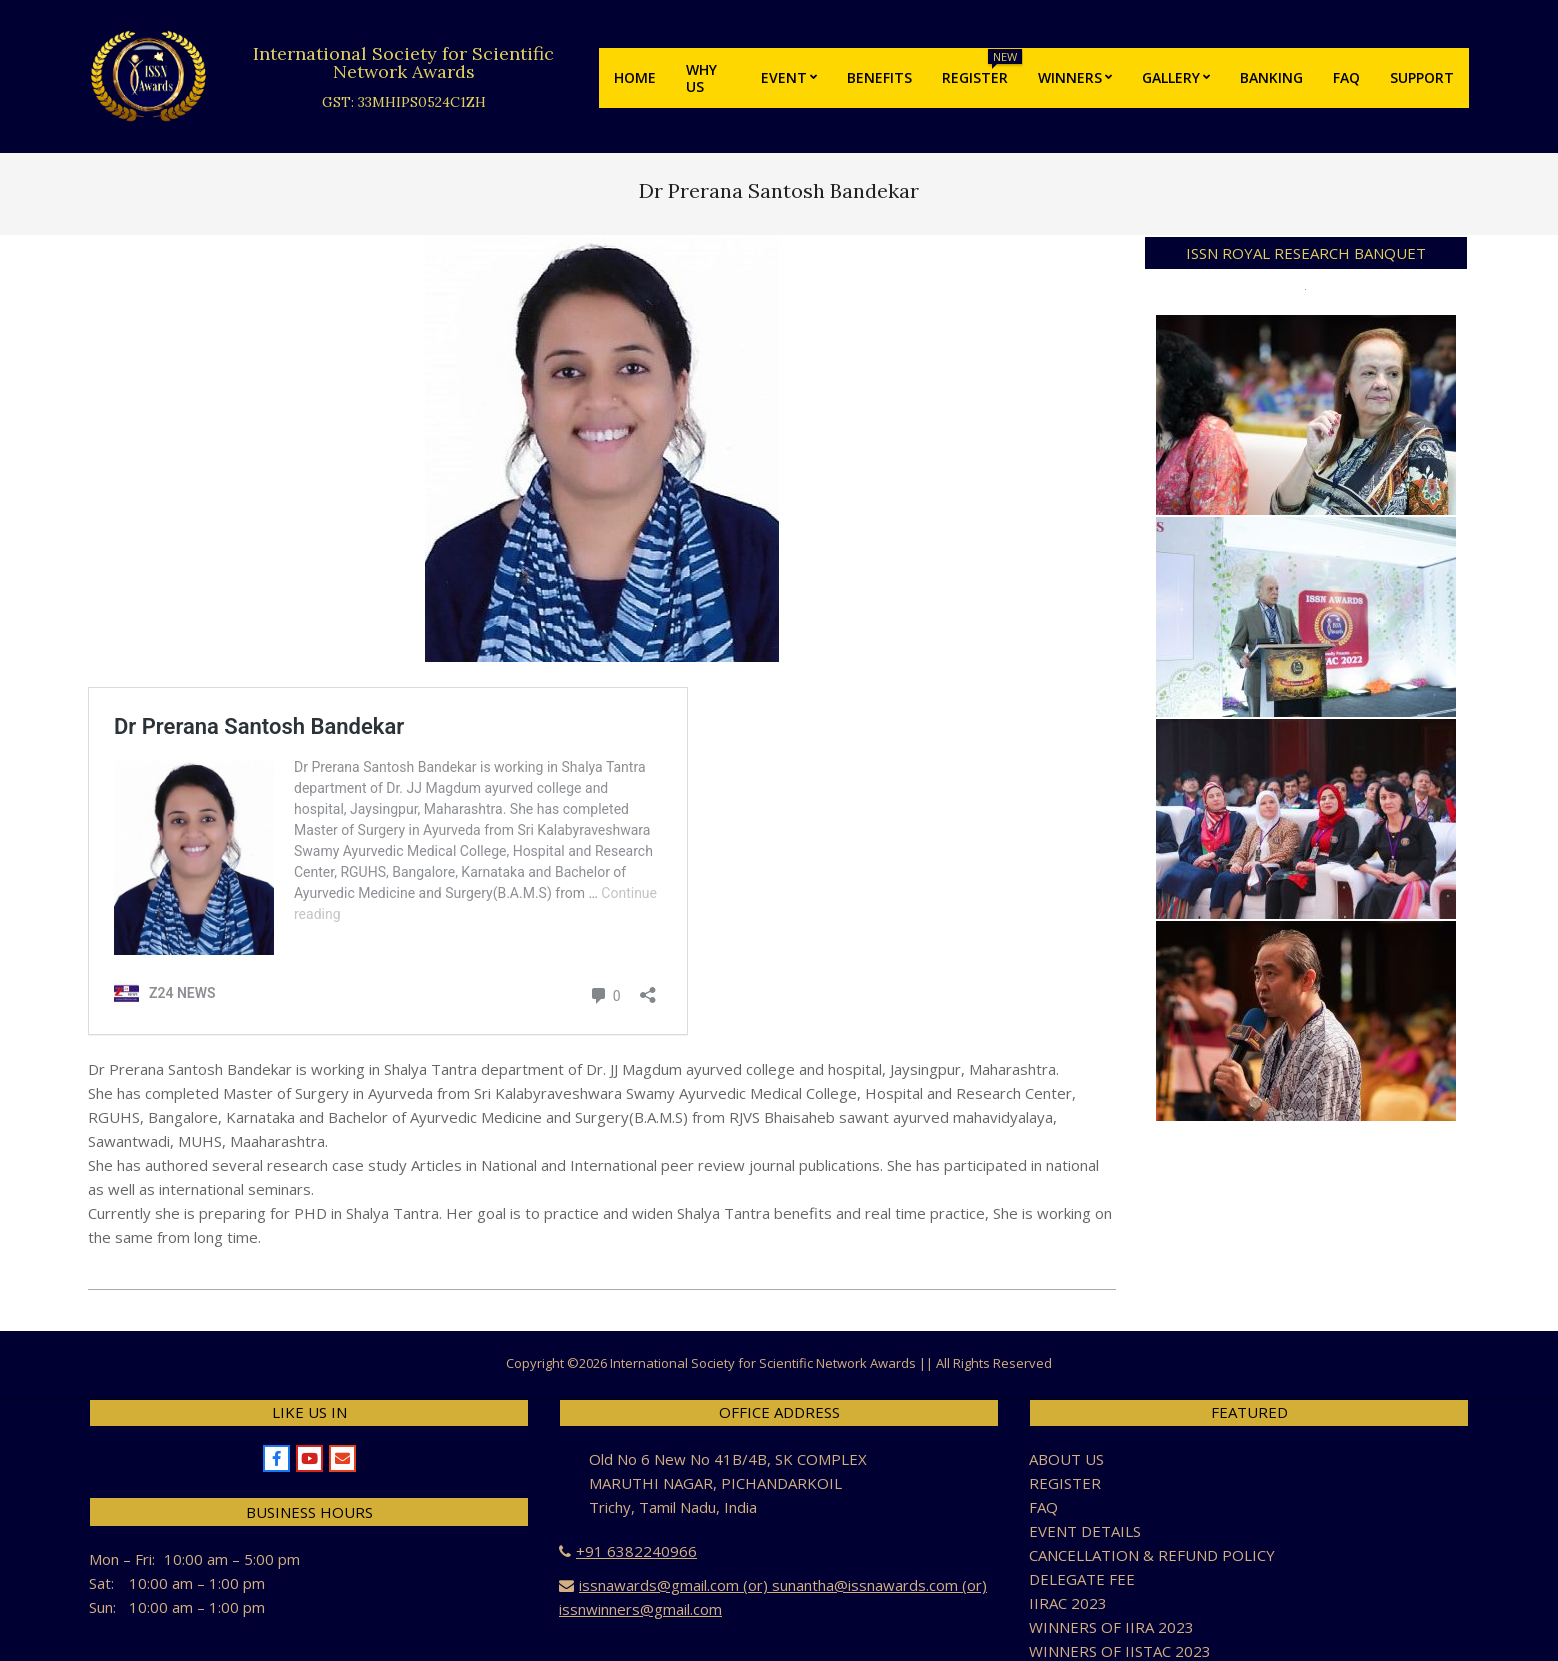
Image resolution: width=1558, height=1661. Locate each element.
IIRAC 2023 (1068, 1603)
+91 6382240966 (636, 1551)
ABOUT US (1066, 1459)
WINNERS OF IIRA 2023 (1111, 1627)
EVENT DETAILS (1085, 1531)
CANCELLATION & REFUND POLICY (1152, 1555)
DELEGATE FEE (1082, 1579)
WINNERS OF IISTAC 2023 (1120, 1651)
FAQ (1043, 1507)
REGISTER (1065, 1483)
